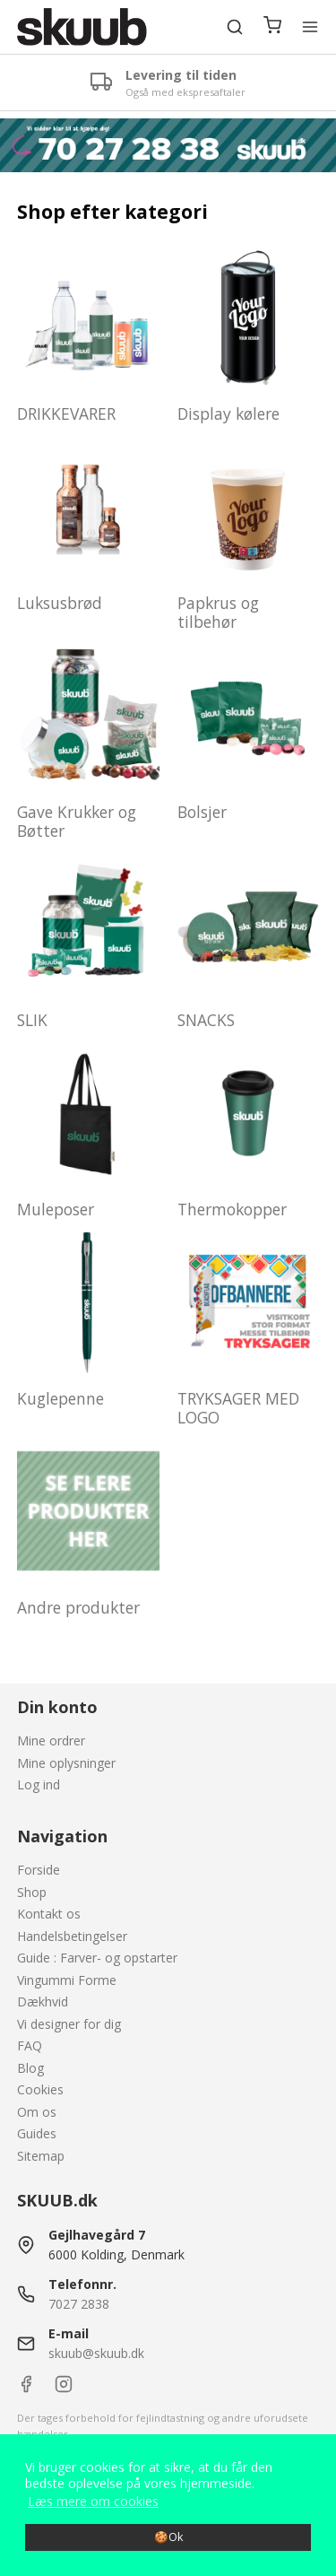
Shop (32, 1892)
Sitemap (41, 2155)
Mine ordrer (51, 1740)
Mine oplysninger (66, 1762)
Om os (36, 2111)
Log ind (38, 1784)
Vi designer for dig (69, 2023)
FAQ (29, 2045)
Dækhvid (42, 2001)
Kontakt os (49, 1913)
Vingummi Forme (66, 1980)
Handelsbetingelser (72, 1936)
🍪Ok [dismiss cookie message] (168, 2537)
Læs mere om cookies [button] (93, 2501)
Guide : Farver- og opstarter (97, 1957)
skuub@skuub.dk (96, 2353)
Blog (30, 2067)
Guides (36, 2133)
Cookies (40, 2089)
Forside (38, 1869)
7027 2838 (78, 2303)
